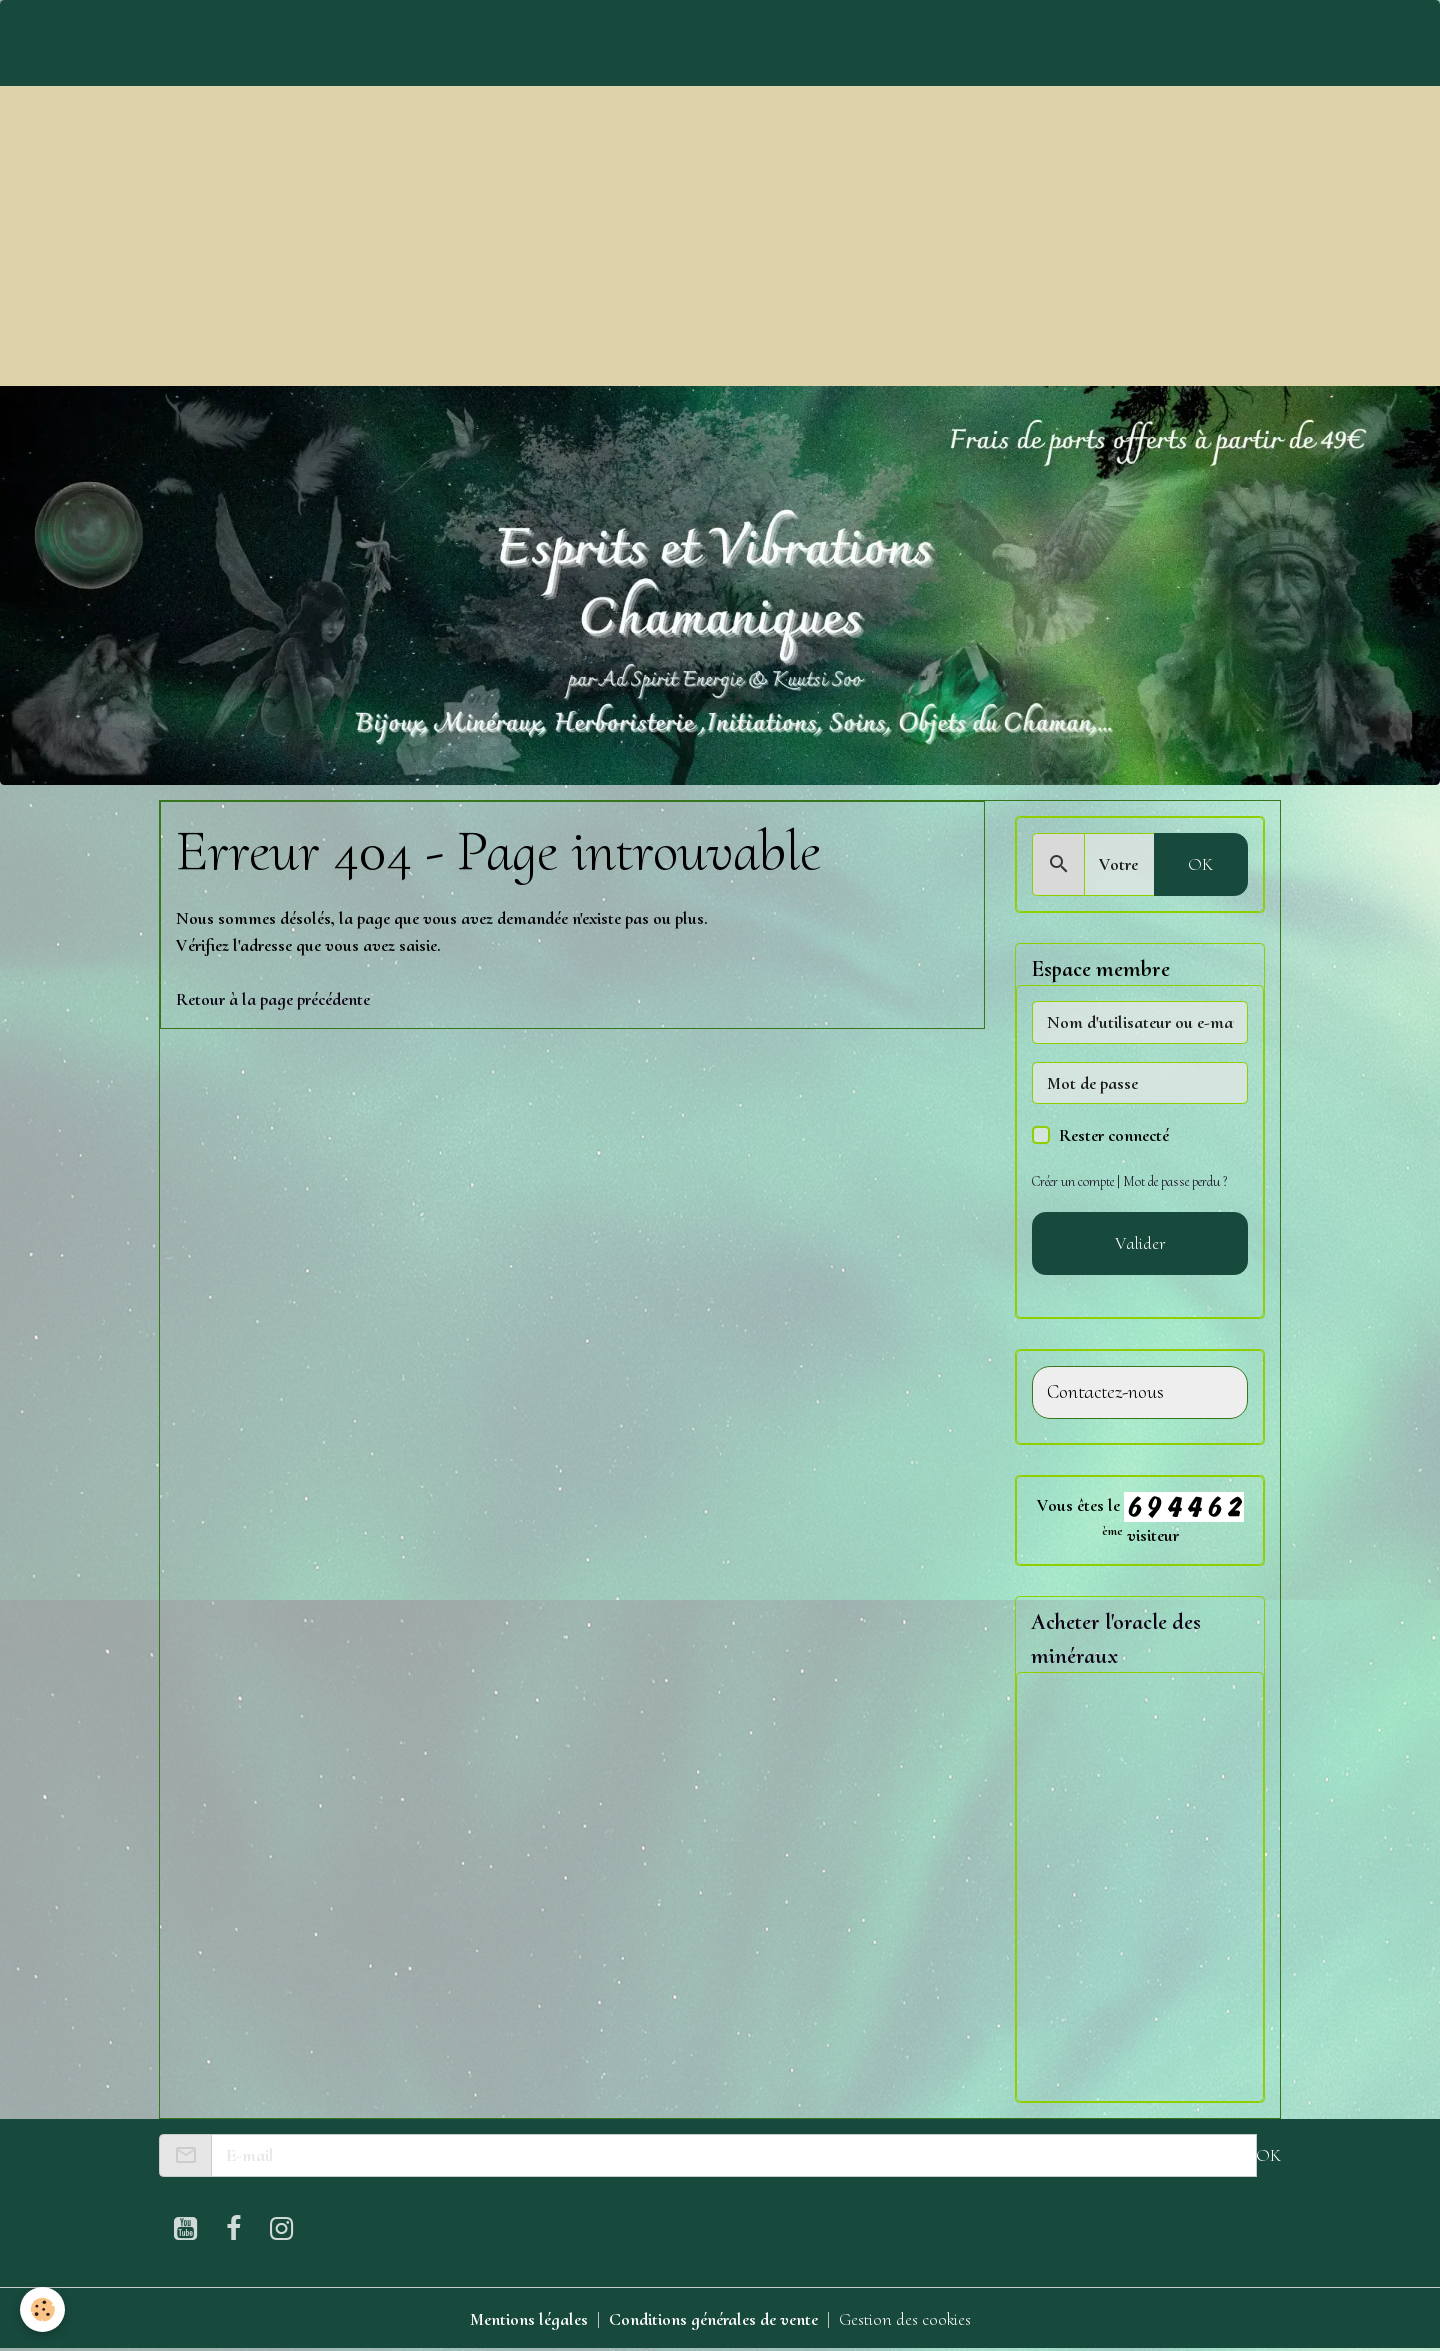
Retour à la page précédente (273, 999)
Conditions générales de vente (713, 2319)
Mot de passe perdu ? (1175, 1181)
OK (1200, 864)
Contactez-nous (1105, 1392)
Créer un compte (1073, 1181)
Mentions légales (529, 2319)
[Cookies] (42, 2309)
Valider (1140, 1243)
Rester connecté (1114, 1135)
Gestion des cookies (905, 2319)
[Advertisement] (720, 236)
